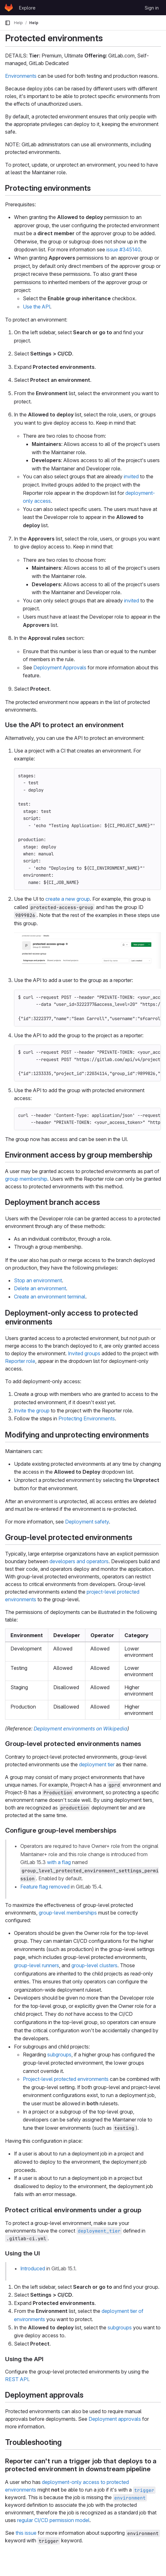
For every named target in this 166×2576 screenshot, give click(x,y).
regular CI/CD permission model (53, 2520)
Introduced (32, 2268)
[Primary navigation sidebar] (8, 23)
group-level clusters (94, 1965)
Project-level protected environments (66, 2079)
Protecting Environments (86, 1418)
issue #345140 (123, 249)
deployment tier (97, 1764)
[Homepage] (8, 8)
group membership (26, 1179)
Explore (27, 7)
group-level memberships (68, 1912)
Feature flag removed (45, 1886)
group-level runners (36, 1965)
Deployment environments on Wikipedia (80, 1728)
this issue (26, 2533)
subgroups (59, 2054)
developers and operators (79, 1561)
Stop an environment (38, 1280)
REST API (16, 2379)
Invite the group (32, 1410)
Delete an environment (40, 1288)
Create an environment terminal (49, 1296)
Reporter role (20, 1361)
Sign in (152, 7)
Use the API (36, 306)
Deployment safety (87, 1521)
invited (131, 476)
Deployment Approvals (59, 667)
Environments (21, 76)
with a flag (59, 1862)
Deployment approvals (115, 2419)
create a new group (67, 899)
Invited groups (84, 1353)
